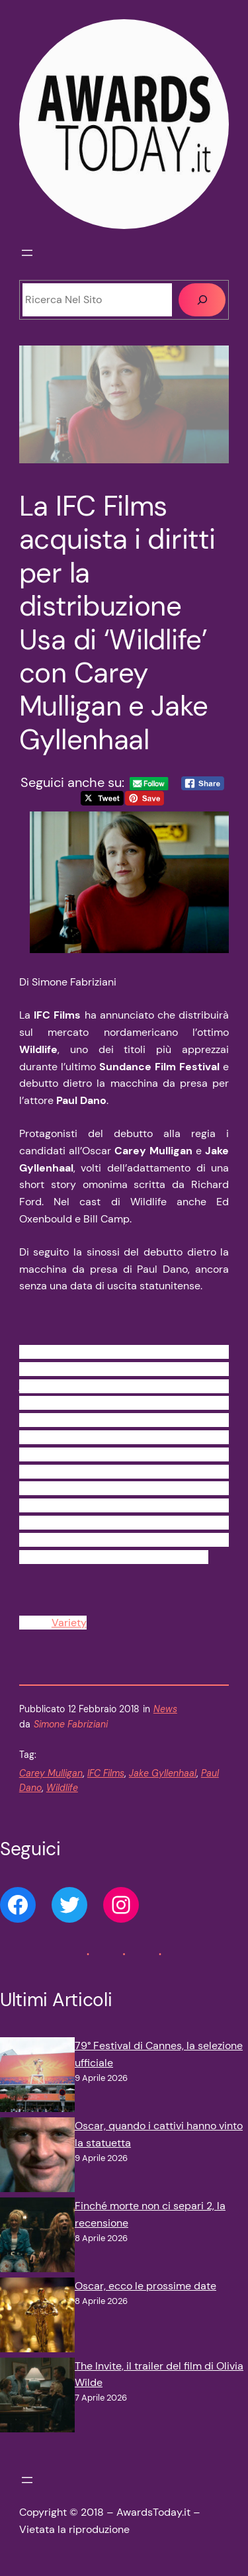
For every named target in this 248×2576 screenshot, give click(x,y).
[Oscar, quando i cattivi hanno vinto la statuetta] (37, 2157)
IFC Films (105, 1773)
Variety (69, 1623)
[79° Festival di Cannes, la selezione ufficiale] (37, 2077)
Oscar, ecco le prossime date (145, 2286)
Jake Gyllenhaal (162, 1773)
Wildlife (62, 1788)
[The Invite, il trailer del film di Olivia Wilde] (37, 2398)
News (165, 1709)
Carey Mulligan (51, 1773)
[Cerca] (202, 299)
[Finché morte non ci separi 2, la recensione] (37, 2237)
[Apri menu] (27, 253)
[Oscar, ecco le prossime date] (37, 2317)
